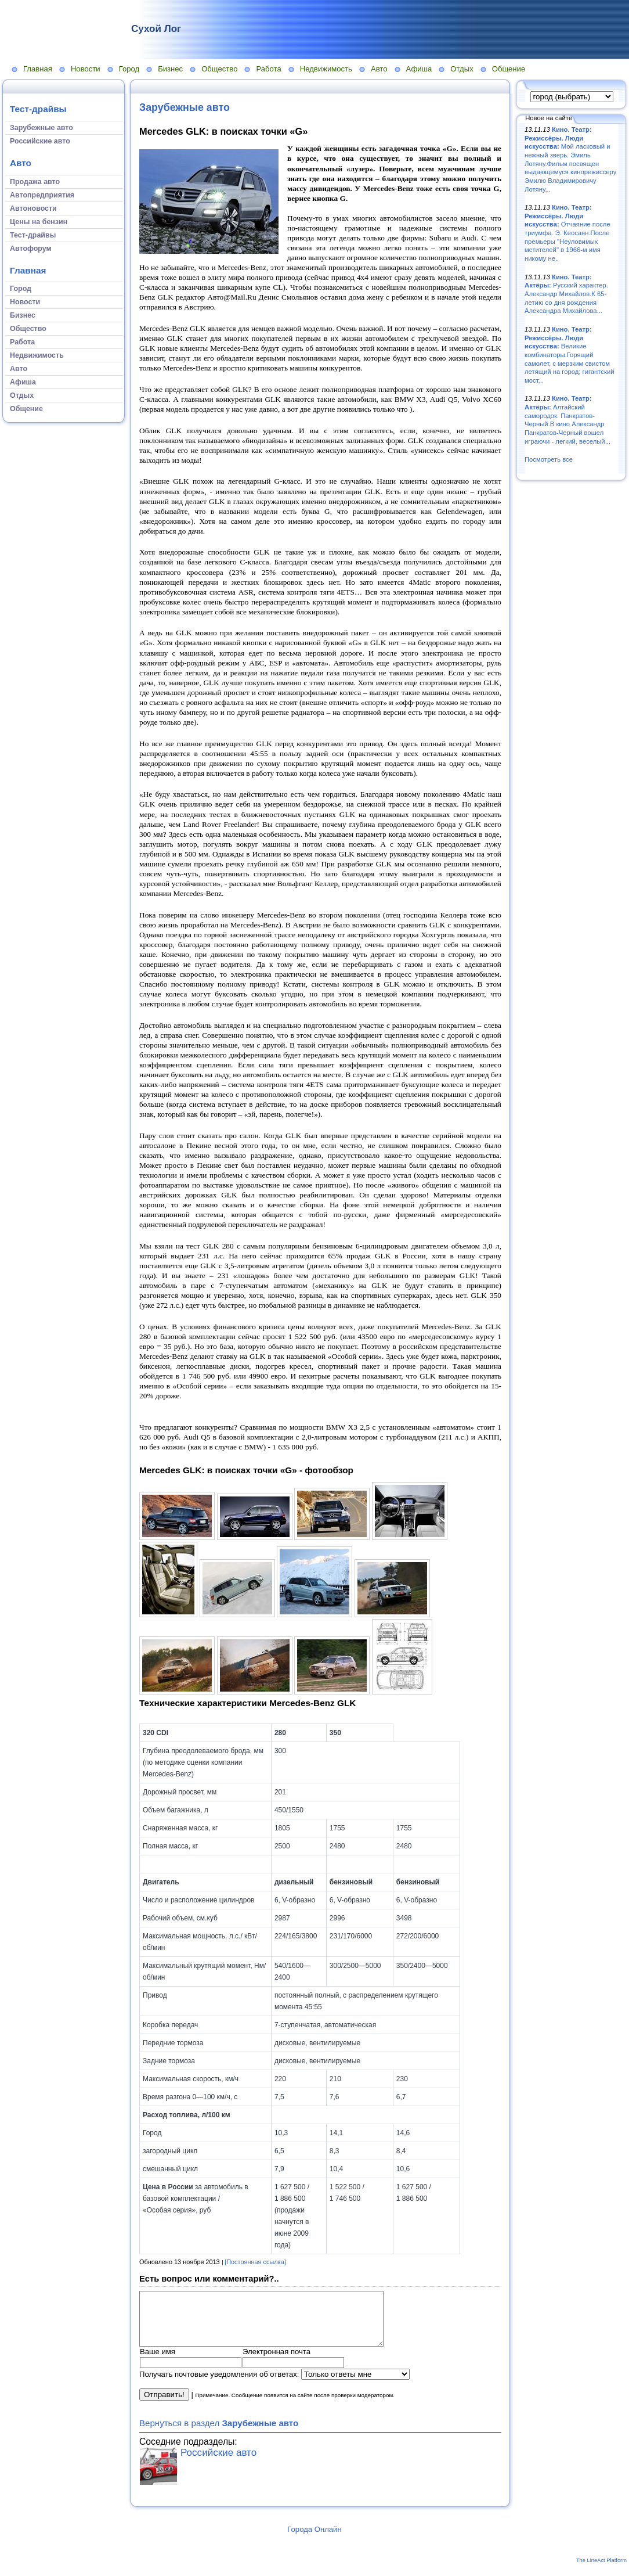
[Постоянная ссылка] (255, 2261)
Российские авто (218, 2463)
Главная (37, 68)
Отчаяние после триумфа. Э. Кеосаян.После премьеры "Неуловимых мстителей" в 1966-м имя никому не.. (567, 233)
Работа (268, 68)
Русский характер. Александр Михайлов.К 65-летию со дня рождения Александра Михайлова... (566, 294)
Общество (219, 68)
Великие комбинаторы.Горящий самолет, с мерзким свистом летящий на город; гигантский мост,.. (569, 355)
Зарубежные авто (184, 107)
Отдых (461, 68)
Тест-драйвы (38, 109)
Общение (509, 68)
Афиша (419, 68)
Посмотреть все (549, 459)
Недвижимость (326, 68)
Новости (85, 68)
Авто (379, 68)
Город (129, 68)
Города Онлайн (314, 2539)
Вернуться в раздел (218, 2433)
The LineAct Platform (601, 2571)
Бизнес (170, 68)
